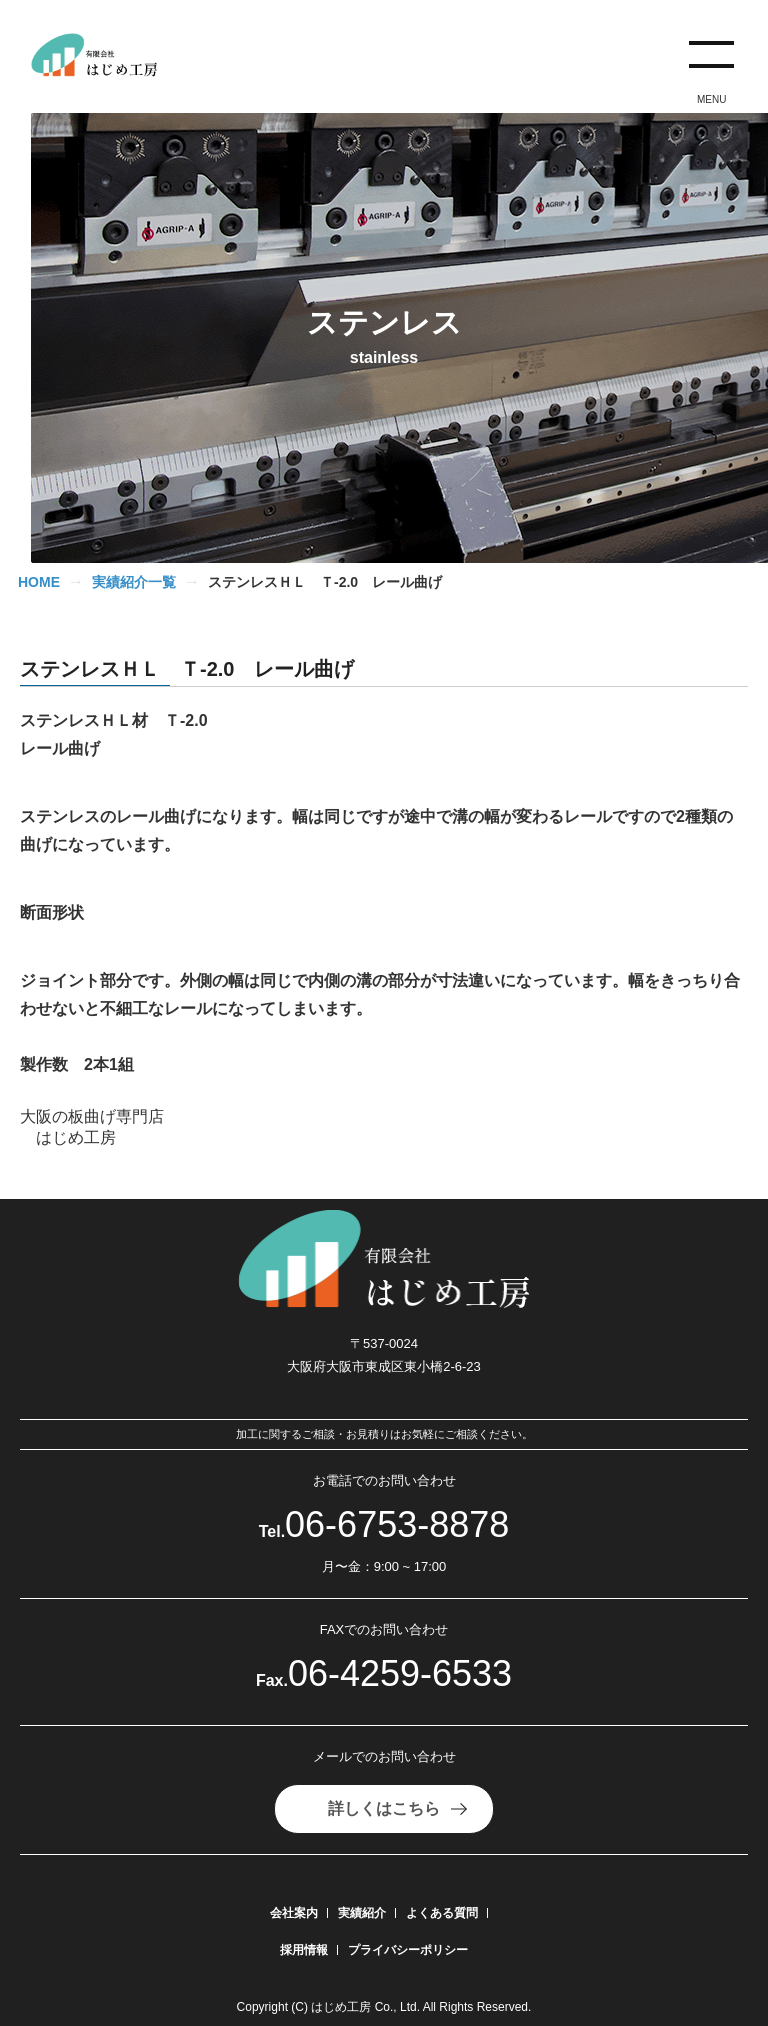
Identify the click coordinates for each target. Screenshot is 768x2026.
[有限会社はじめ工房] (102, 56)
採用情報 (304, 1950)
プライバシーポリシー (408, 1950)
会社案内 (294, 1913)
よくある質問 (442, 1913)
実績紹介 (362, 1913)
